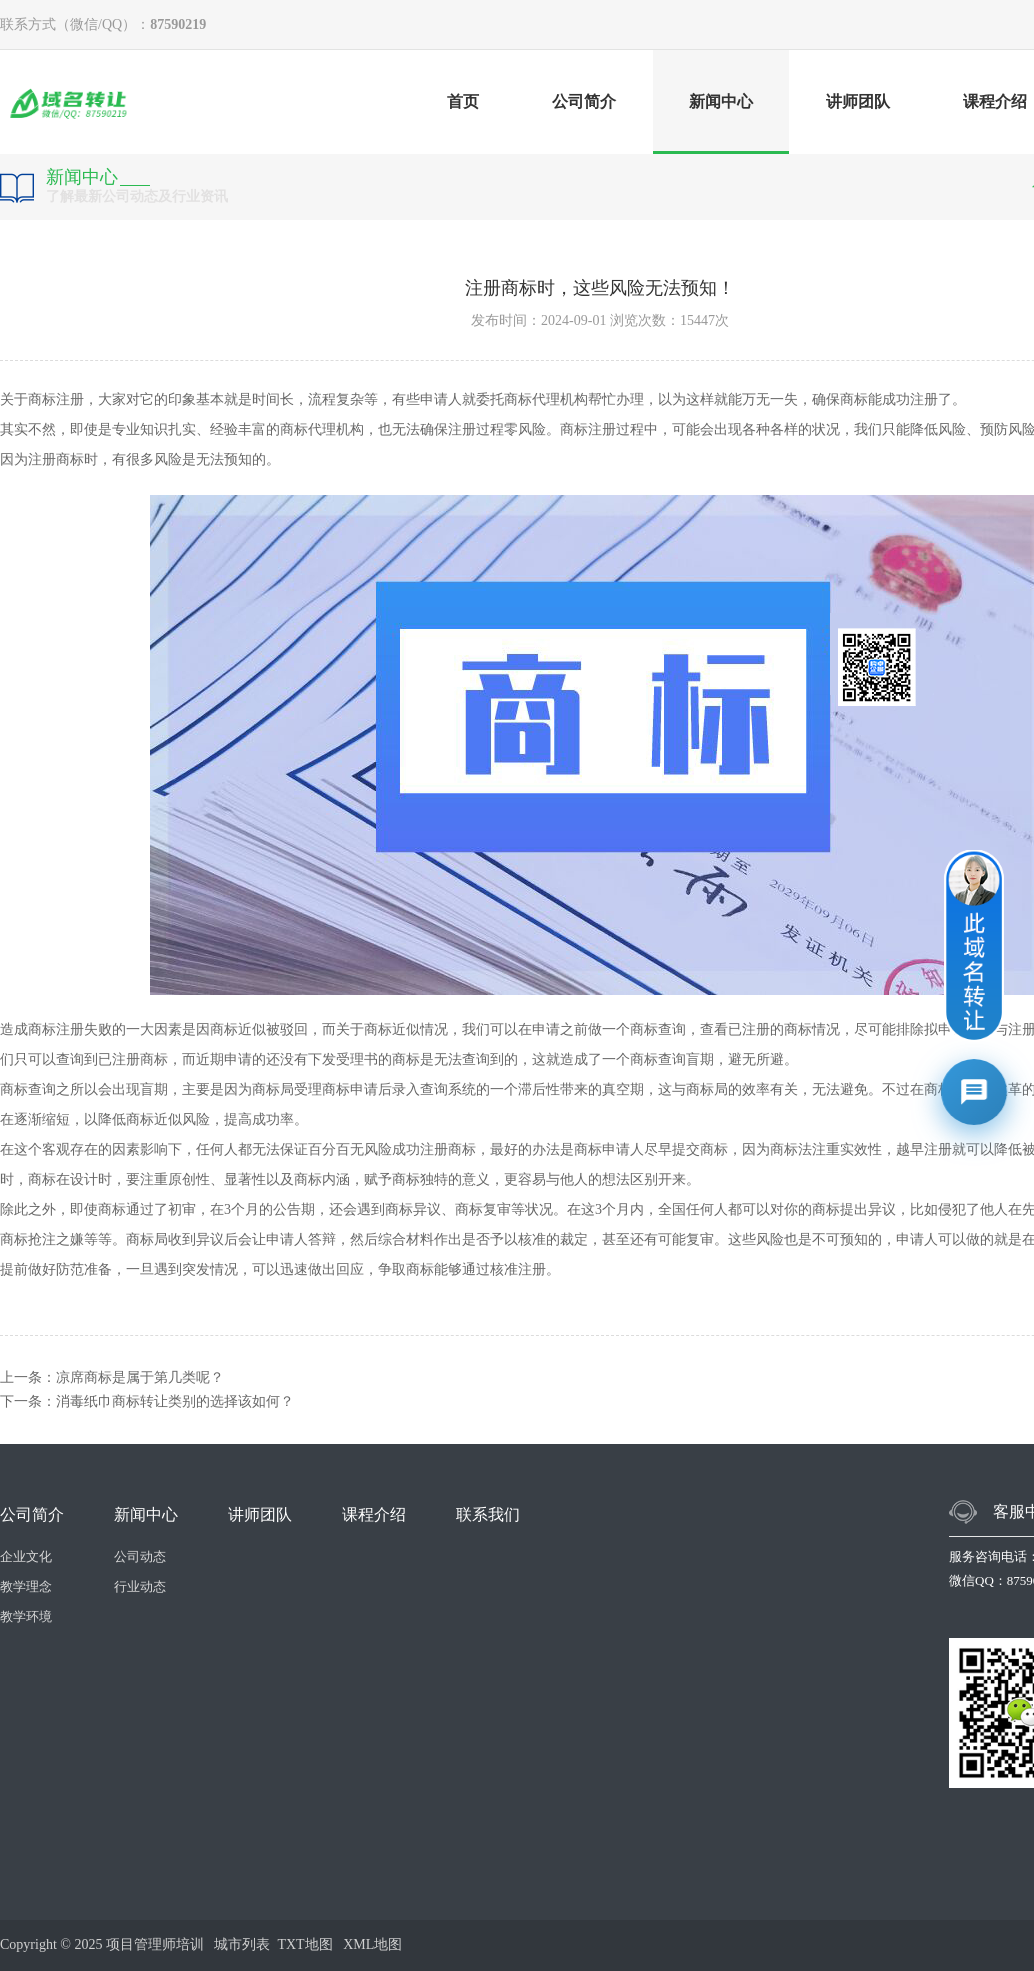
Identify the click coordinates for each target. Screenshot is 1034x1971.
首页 (463, 101)
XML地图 (372, 1944)
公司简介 (584, 101)
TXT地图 (304, 1944)
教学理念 (26, 1586)
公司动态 (140, 1556)
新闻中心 (721, 123)
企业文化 (26, 1556)
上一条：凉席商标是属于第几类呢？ (112, 1377)
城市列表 (242, 1944)
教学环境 (26, 1616)
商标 (42, 399)
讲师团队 (858, 101)
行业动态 (140, 1586)
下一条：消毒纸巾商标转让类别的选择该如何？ (147, 1401)
